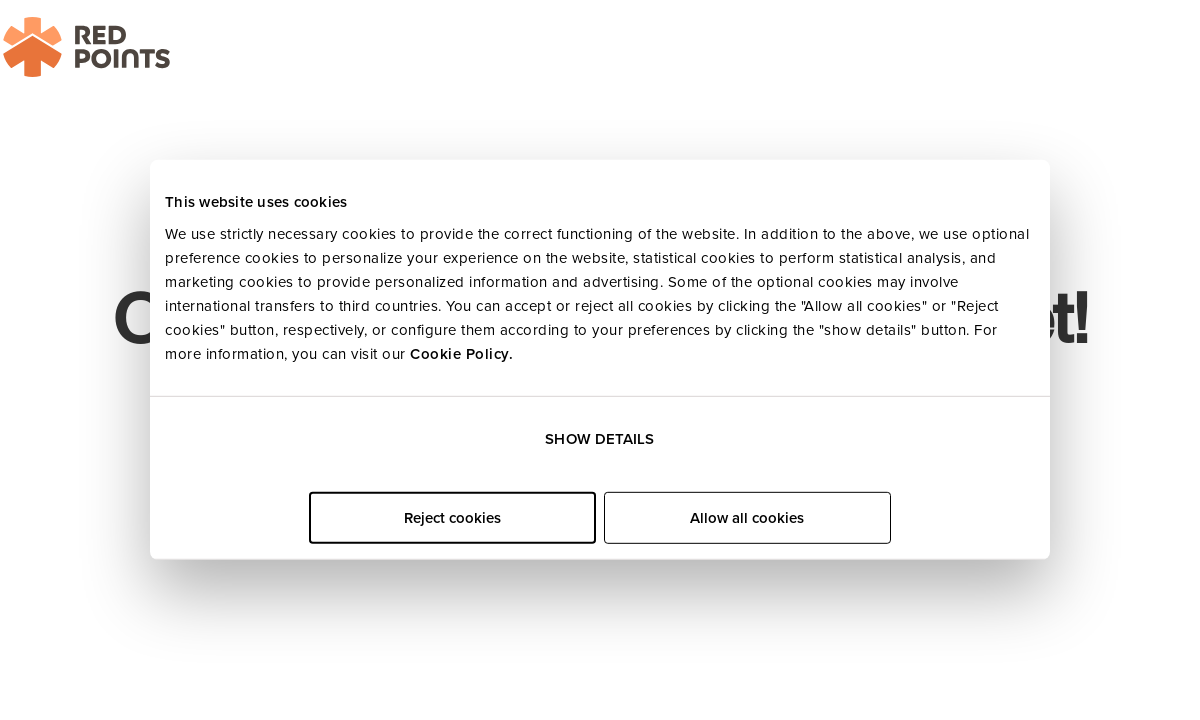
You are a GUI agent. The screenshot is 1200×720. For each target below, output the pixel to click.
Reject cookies (452, 518)
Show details (599, 439)
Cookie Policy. (461, 353)
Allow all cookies (747, 518)
